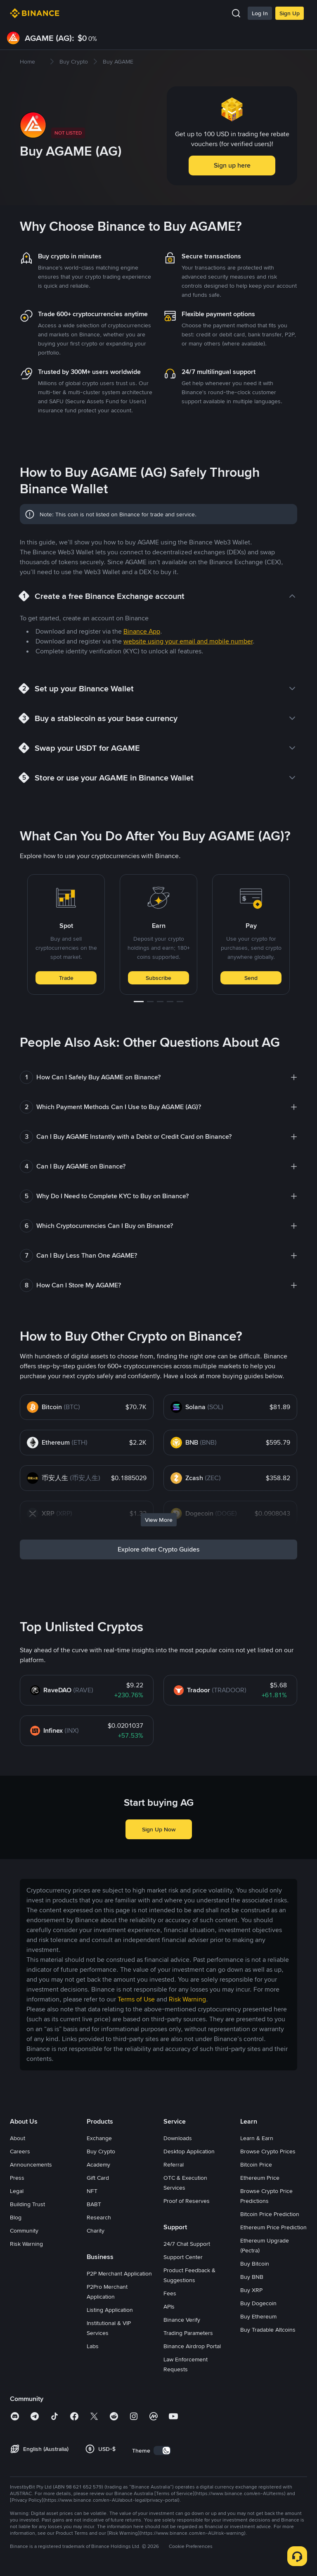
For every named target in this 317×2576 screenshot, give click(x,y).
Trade (66, 978)
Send (251, 978)
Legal (17, 2191)
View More (159, 1519)
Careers (20, 2151)
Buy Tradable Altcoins (268, 2329)
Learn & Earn (256, 2138)
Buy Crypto (101, 2151)
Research (99, 2217)
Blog (15, 2217)
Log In (260, 13)
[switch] (162, 2450)
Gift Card (98, 2177)
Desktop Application (189, 2151)
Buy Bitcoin (254, 2263)
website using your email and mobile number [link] (188, 641)
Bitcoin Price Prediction (269, 2214)
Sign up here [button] (232, 165)
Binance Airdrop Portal (192, 2346)
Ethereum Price (259, 2177)
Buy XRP (251, 2290)
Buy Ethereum (258, 2316)
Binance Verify (181, 2319)
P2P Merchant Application (119, 2273)
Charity (95, 2230)
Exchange (99, 2138)
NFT (92, 2191)
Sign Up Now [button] (158, 1829)
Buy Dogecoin (258, 2303)
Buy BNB (251, 2276)
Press (17, 2177)
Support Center (183, 2257)
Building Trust (27, 2204)
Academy (98, 2164)
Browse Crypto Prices (268, 2151)
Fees (169, 2293)
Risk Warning (26, 2243)
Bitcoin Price (256, 2164)
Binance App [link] (141, 631)
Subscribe (158, 978)
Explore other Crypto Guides (159, 1549)
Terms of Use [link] (136, 1999)
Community (24, 2230)
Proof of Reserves (186, 2201)
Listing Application (110, 2309)
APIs (169, 2306)
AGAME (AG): (49, 38)
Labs (93, 2346)
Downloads (177, 2138)
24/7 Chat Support (186, 2243)
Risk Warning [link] (187, 1999)
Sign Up (289, 13)
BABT (94, 2204)
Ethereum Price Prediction (273, 2227)
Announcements (31, 2164)
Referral (173, 2164)
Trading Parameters (188, 2333)
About (17, 2138)
